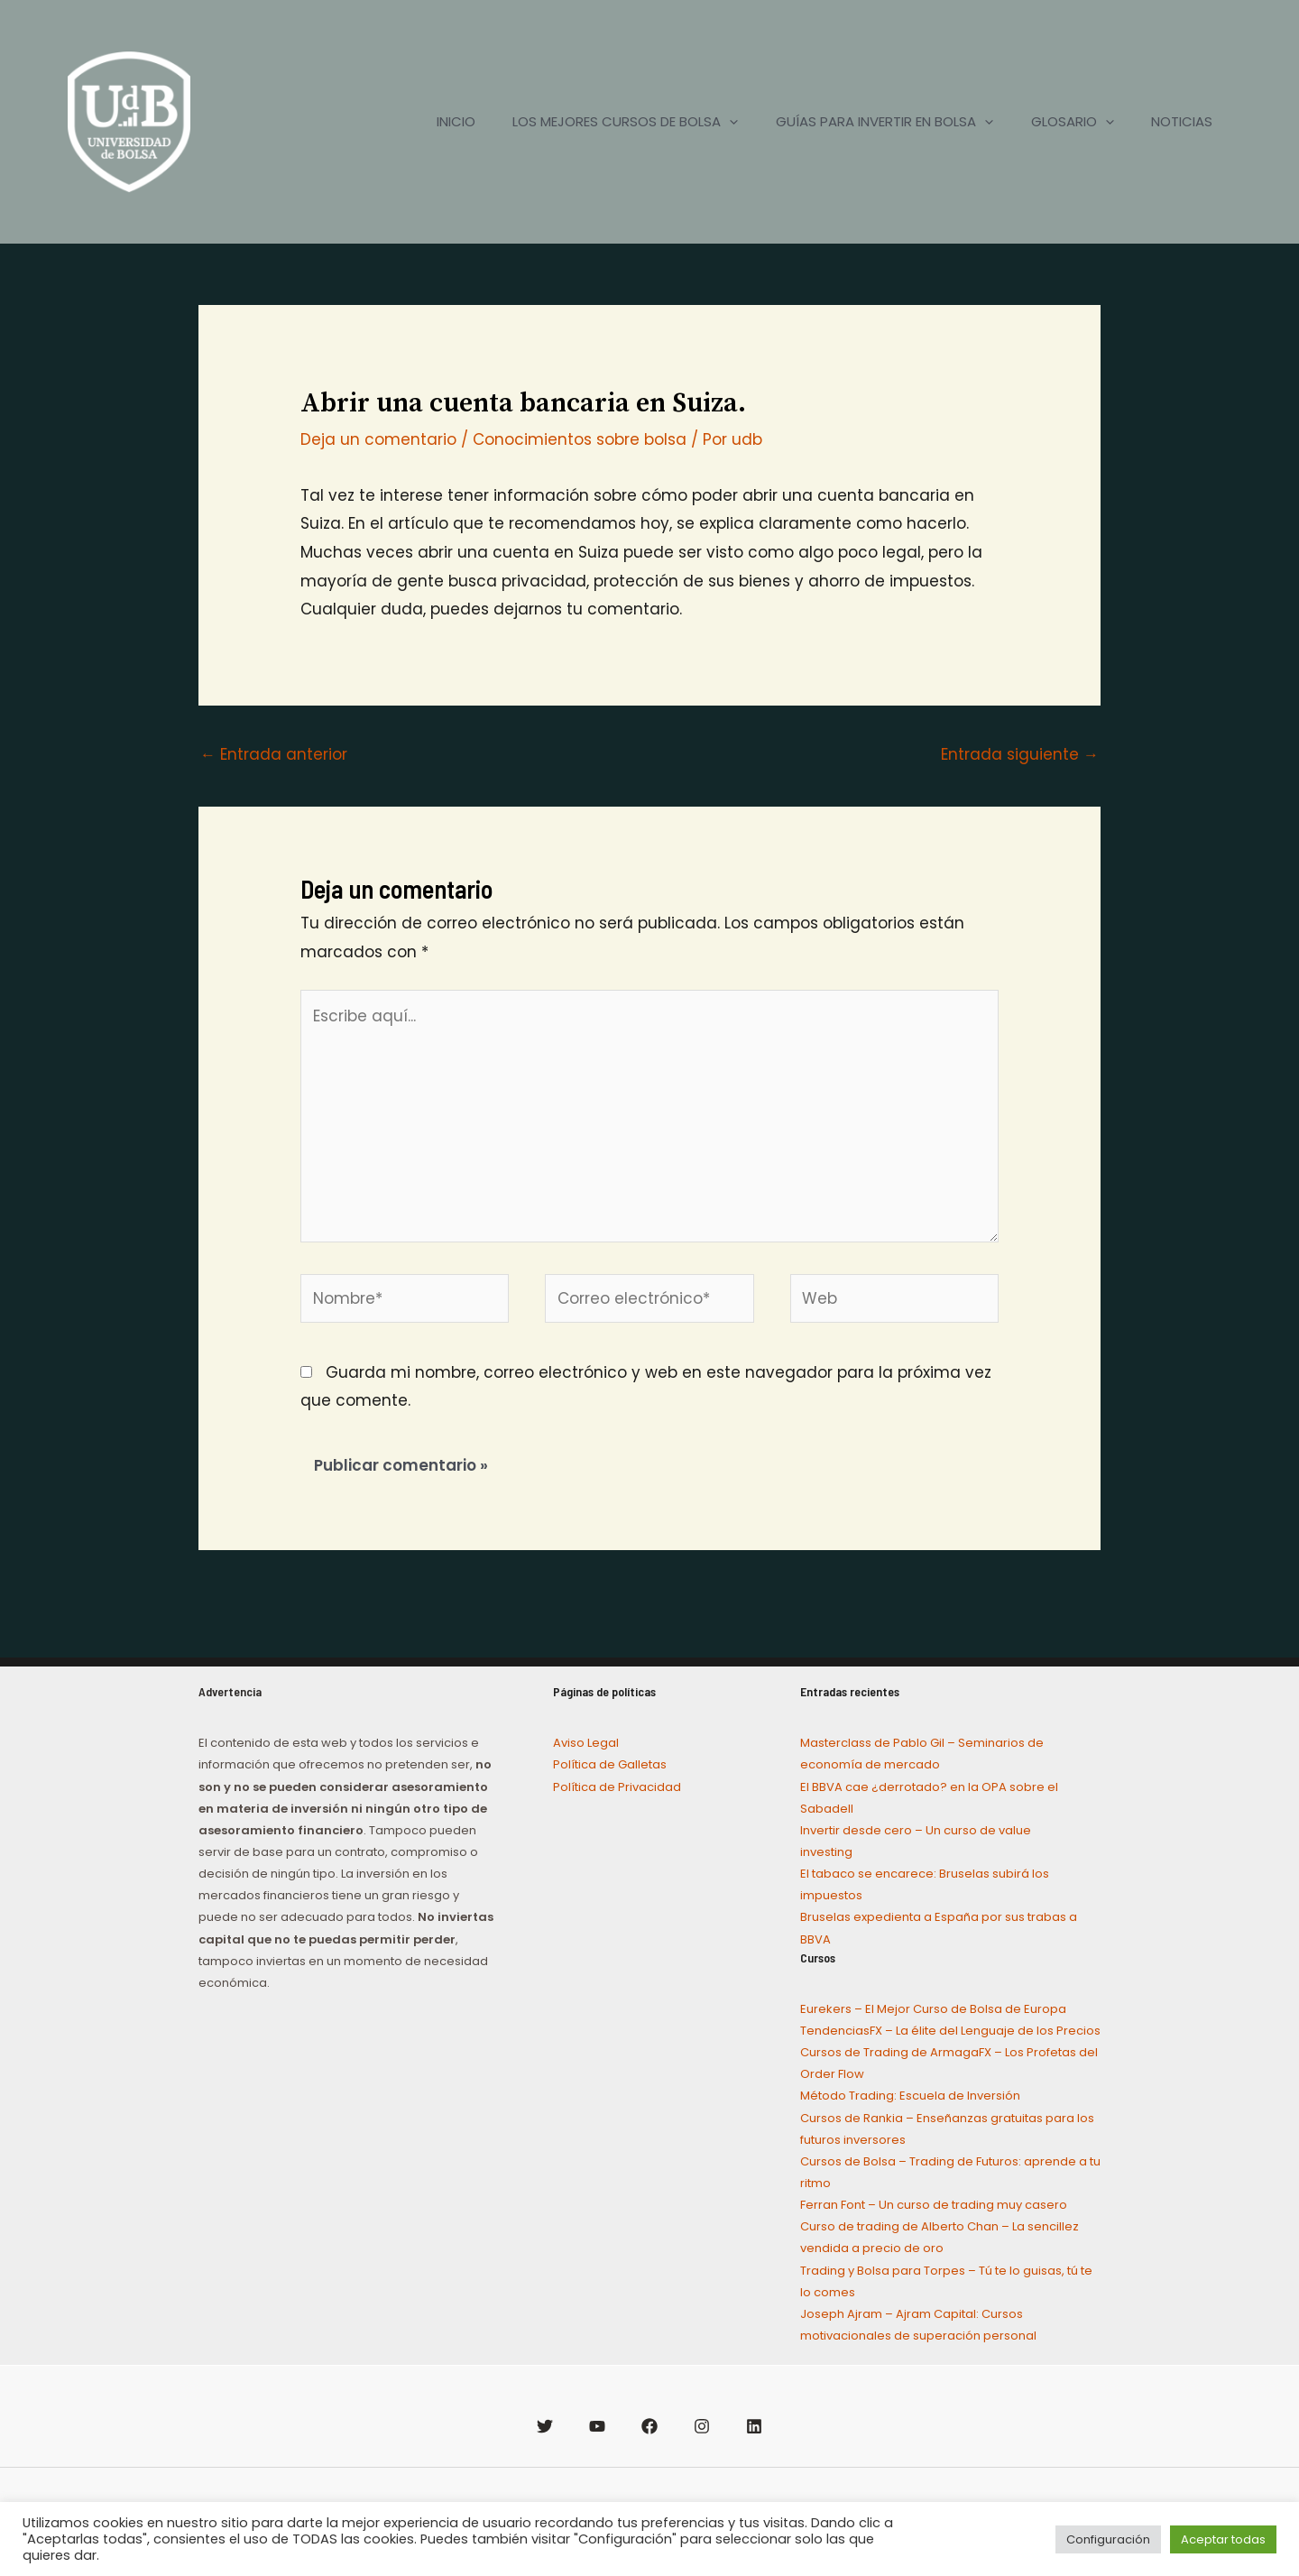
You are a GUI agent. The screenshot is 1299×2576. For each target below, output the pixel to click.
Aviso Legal (586, 1742)
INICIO (421, 121)
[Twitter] (545, 2426)
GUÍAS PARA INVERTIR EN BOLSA (865, 121)
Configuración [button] (1108, 2539)
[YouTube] (597, 2426)
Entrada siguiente (1020, 754)
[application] (703, 121)
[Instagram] (702, 2426)
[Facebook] (649, 2426)
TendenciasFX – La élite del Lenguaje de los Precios (950, 2030)
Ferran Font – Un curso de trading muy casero (933, 2204)
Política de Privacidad (617, 1787)
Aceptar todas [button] (1223, 2539)
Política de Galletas (610, 1764)
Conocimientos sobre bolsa (579, 439)
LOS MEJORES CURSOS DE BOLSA (599, 121)
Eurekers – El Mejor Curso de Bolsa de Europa (933, 2008)
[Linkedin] (754, 2426)
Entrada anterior (273, 754)
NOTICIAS (1178, 121)
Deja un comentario (378, 439)
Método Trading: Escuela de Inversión (910, 2095)
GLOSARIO (1060, 121)
